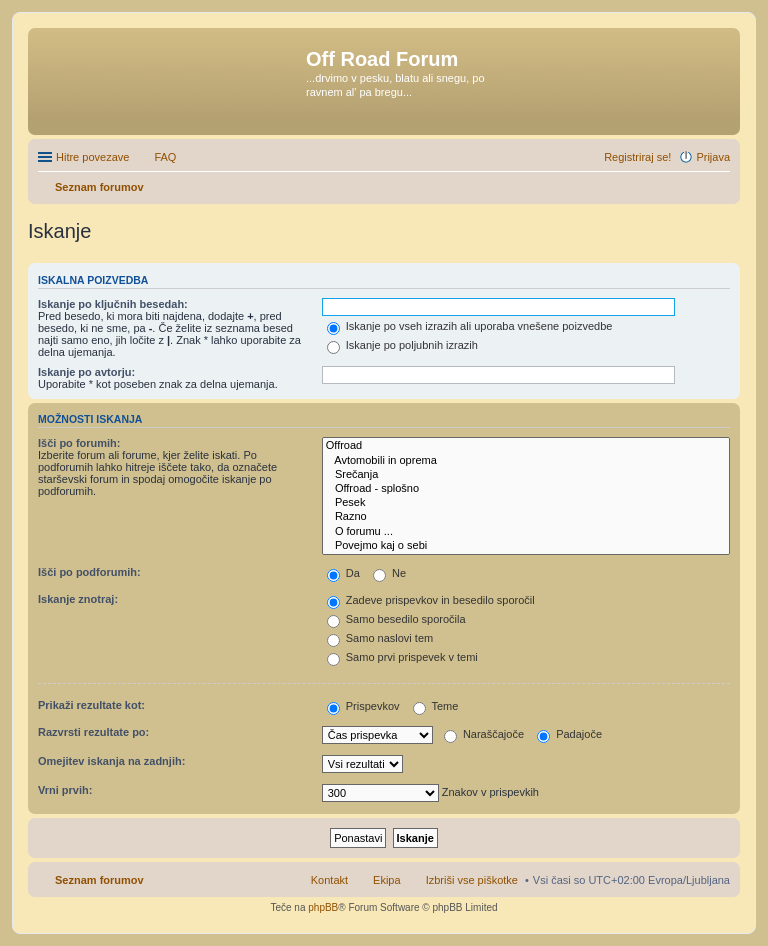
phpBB (323, 907)
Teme (436, 706)
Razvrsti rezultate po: (93, 732)
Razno (526, 517)
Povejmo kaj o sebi (526, 546)
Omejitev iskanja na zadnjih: (111, 761)
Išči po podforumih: (89, 572)
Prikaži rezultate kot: (91, 705)
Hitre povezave (92, 157)
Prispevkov (363, 706)
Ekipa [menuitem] (387, 880)
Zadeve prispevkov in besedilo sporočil (431, 600)
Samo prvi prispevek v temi (402, 657)
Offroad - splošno (526, 489)
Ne (389, 573)
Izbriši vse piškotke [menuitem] (472, 880)
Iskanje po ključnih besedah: (113, 304)
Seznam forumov (99, 880)
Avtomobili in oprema (526, 461)
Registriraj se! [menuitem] (637, 157)
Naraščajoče (484, 734)
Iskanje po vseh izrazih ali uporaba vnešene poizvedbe (470, 326)
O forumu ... (526, 532)
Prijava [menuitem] (713, 157)
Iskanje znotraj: (78, 599)
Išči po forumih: (79, 443)
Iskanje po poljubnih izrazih (402, 345)
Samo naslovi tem (380, 638)
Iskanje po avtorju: (86, 372)
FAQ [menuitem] (165, 157)
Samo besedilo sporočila (396, 619)
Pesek (526, 503)
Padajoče (569, 734)
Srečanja (526, 475)
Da (343, 573)
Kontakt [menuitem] (329, 880)
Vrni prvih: (65, 790)
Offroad (526, 446)
